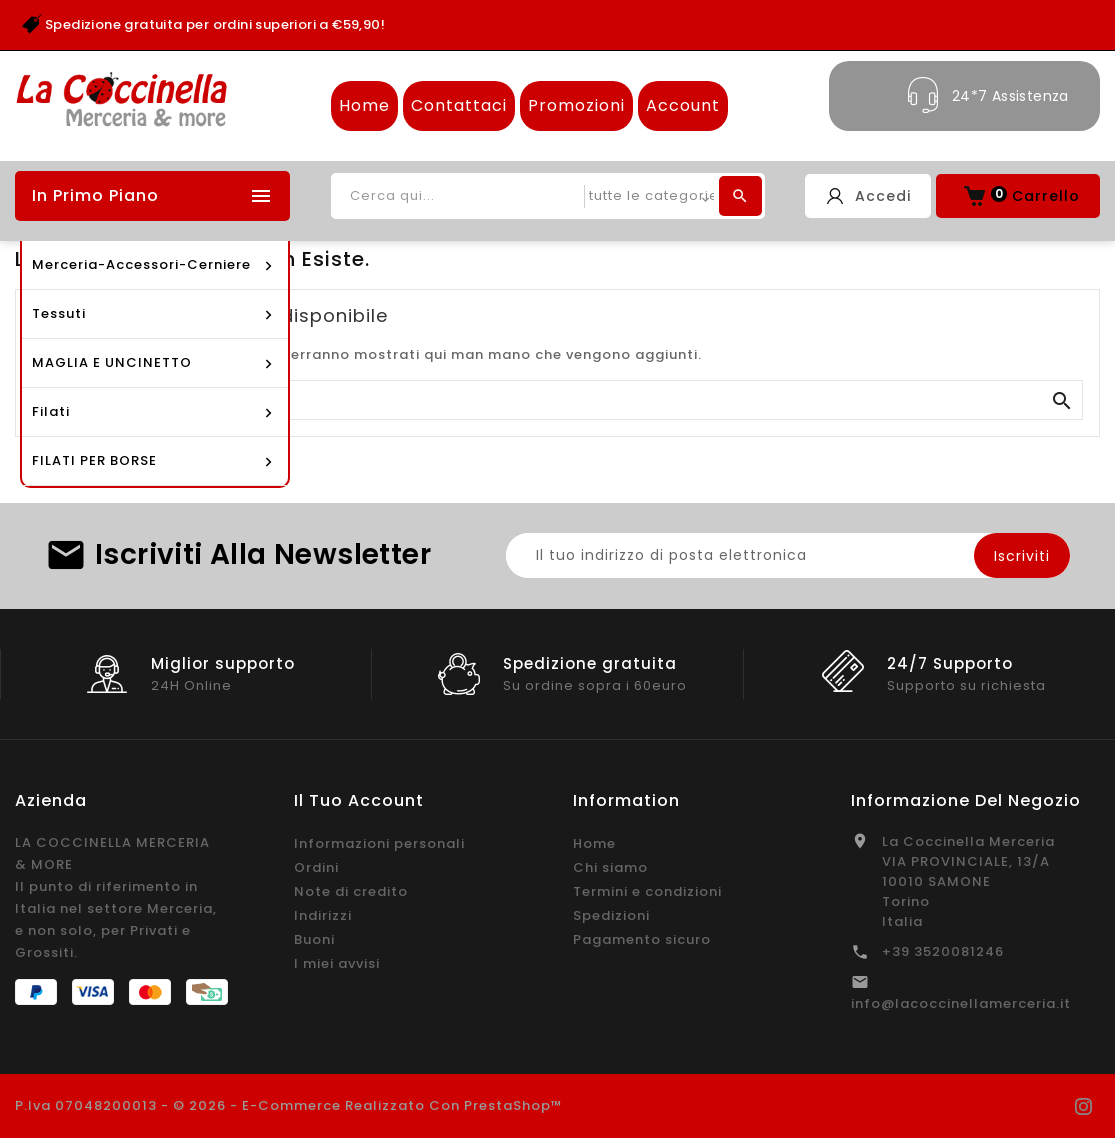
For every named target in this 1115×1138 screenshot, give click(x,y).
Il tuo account (359, 800)
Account (683, 105)
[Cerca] (557, 401)
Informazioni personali (379, 843)
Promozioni (576, 105)
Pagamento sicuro (642, 939)
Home (364, 105)
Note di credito (351, 891)
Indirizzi (323, 915)
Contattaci (459, 105)
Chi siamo (610, 867)
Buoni (314, 939)
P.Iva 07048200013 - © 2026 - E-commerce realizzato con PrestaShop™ (289, 1105)
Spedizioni (611, 915)
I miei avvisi (337, 963)
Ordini (316, 867)
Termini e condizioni (647, 891)
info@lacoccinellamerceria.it (961, 1003)
